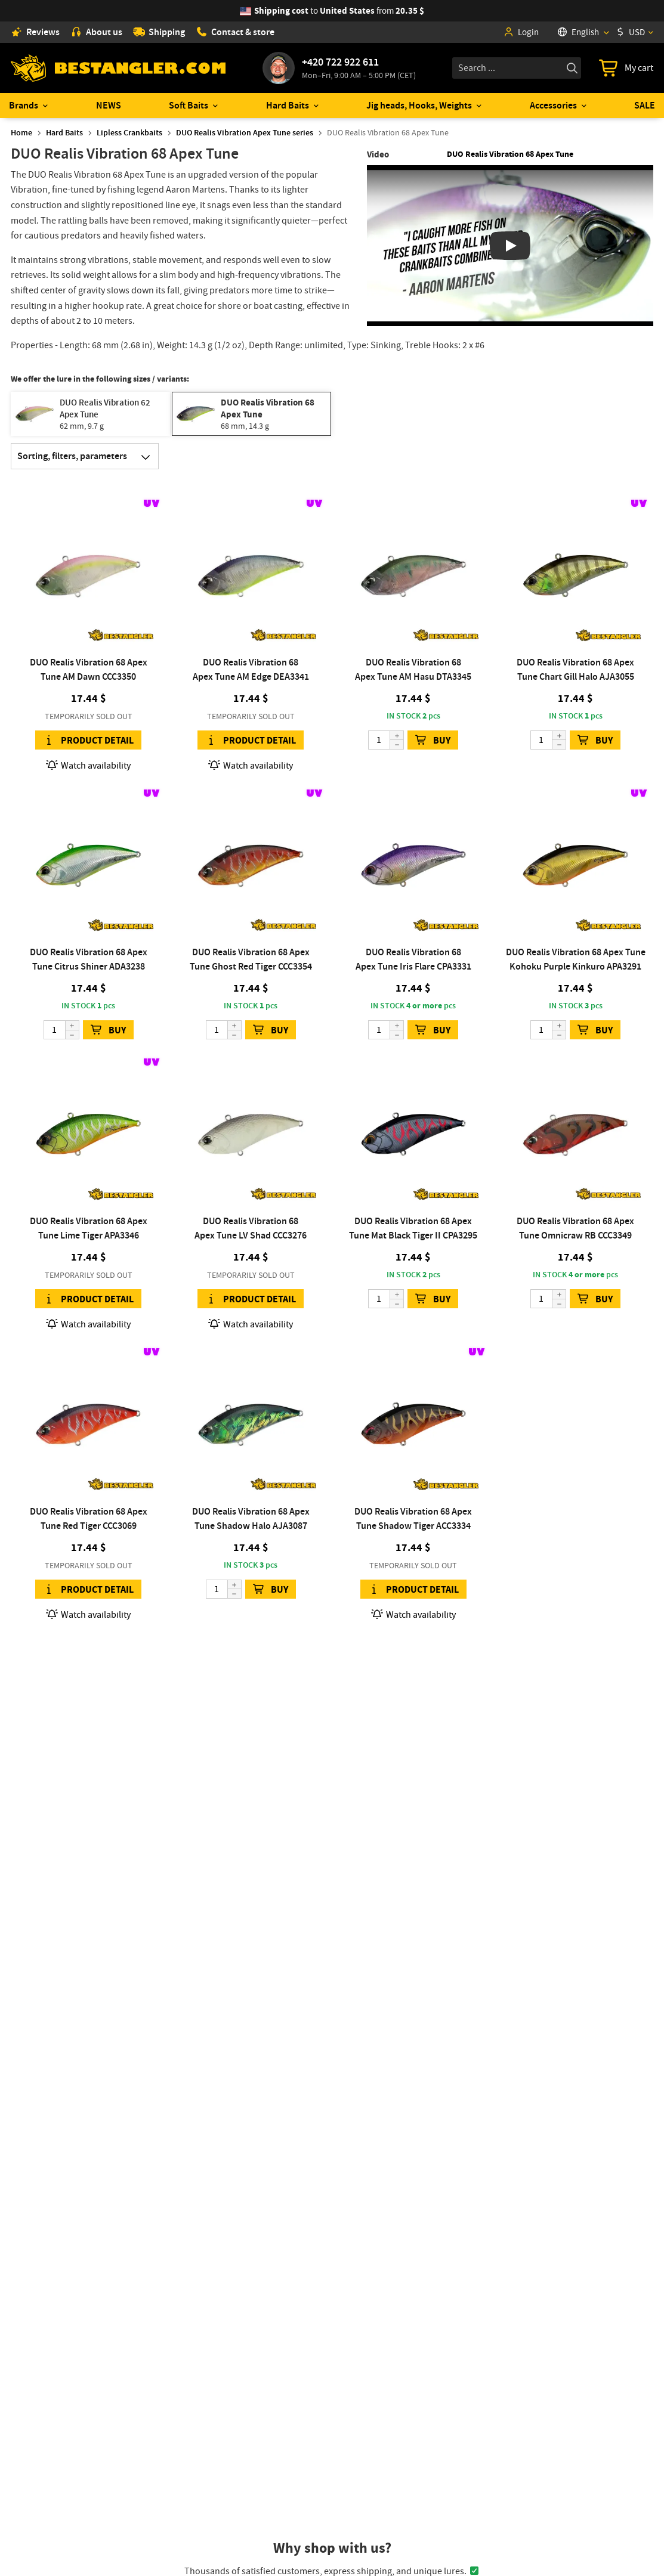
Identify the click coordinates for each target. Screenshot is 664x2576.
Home (21, 132)
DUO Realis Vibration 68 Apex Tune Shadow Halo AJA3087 (251, 1518)
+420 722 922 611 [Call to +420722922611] (340, 62)
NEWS (108, 105)
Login (521, 32)
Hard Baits (287, 105)
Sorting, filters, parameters (87, 456)
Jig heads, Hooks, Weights (419, 105)
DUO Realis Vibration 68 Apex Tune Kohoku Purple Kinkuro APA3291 (576, 959)
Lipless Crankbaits (129, 132)
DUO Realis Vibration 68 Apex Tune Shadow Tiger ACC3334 (413, 1518)
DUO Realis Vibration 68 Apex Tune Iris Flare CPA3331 (413, 959)
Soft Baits (188, 105)
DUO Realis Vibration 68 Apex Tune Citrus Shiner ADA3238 (88, 959)
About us (96, 32)
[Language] (583, 32)
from (339, 11)
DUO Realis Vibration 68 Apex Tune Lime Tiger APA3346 (88, 1228)
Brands (23, 105)
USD (630, 32)
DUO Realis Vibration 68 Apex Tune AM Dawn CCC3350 (88, 669)
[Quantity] (386, 740)
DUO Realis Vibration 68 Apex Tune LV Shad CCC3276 (250, 1228)
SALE (644, 105)
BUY (432, 740)
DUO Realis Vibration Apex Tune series (244, 132)
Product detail (88, 740)
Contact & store (235, 32)
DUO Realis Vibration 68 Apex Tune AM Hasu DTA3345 (413, 669)
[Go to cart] (626, 68)
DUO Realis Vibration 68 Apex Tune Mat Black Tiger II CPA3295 (413, 1228)
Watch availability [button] (88, 765)
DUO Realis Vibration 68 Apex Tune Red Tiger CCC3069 (88, 1518)
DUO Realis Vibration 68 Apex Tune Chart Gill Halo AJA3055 (575, 669)
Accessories (553, 105)
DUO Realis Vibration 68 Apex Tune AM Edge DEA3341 (251, 669)
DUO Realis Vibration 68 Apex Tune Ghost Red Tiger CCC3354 (251, 959)
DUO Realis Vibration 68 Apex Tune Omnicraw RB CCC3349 (575, 1228)
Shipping (159, 32)
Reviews (35, 32)
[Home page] (118, 68)
